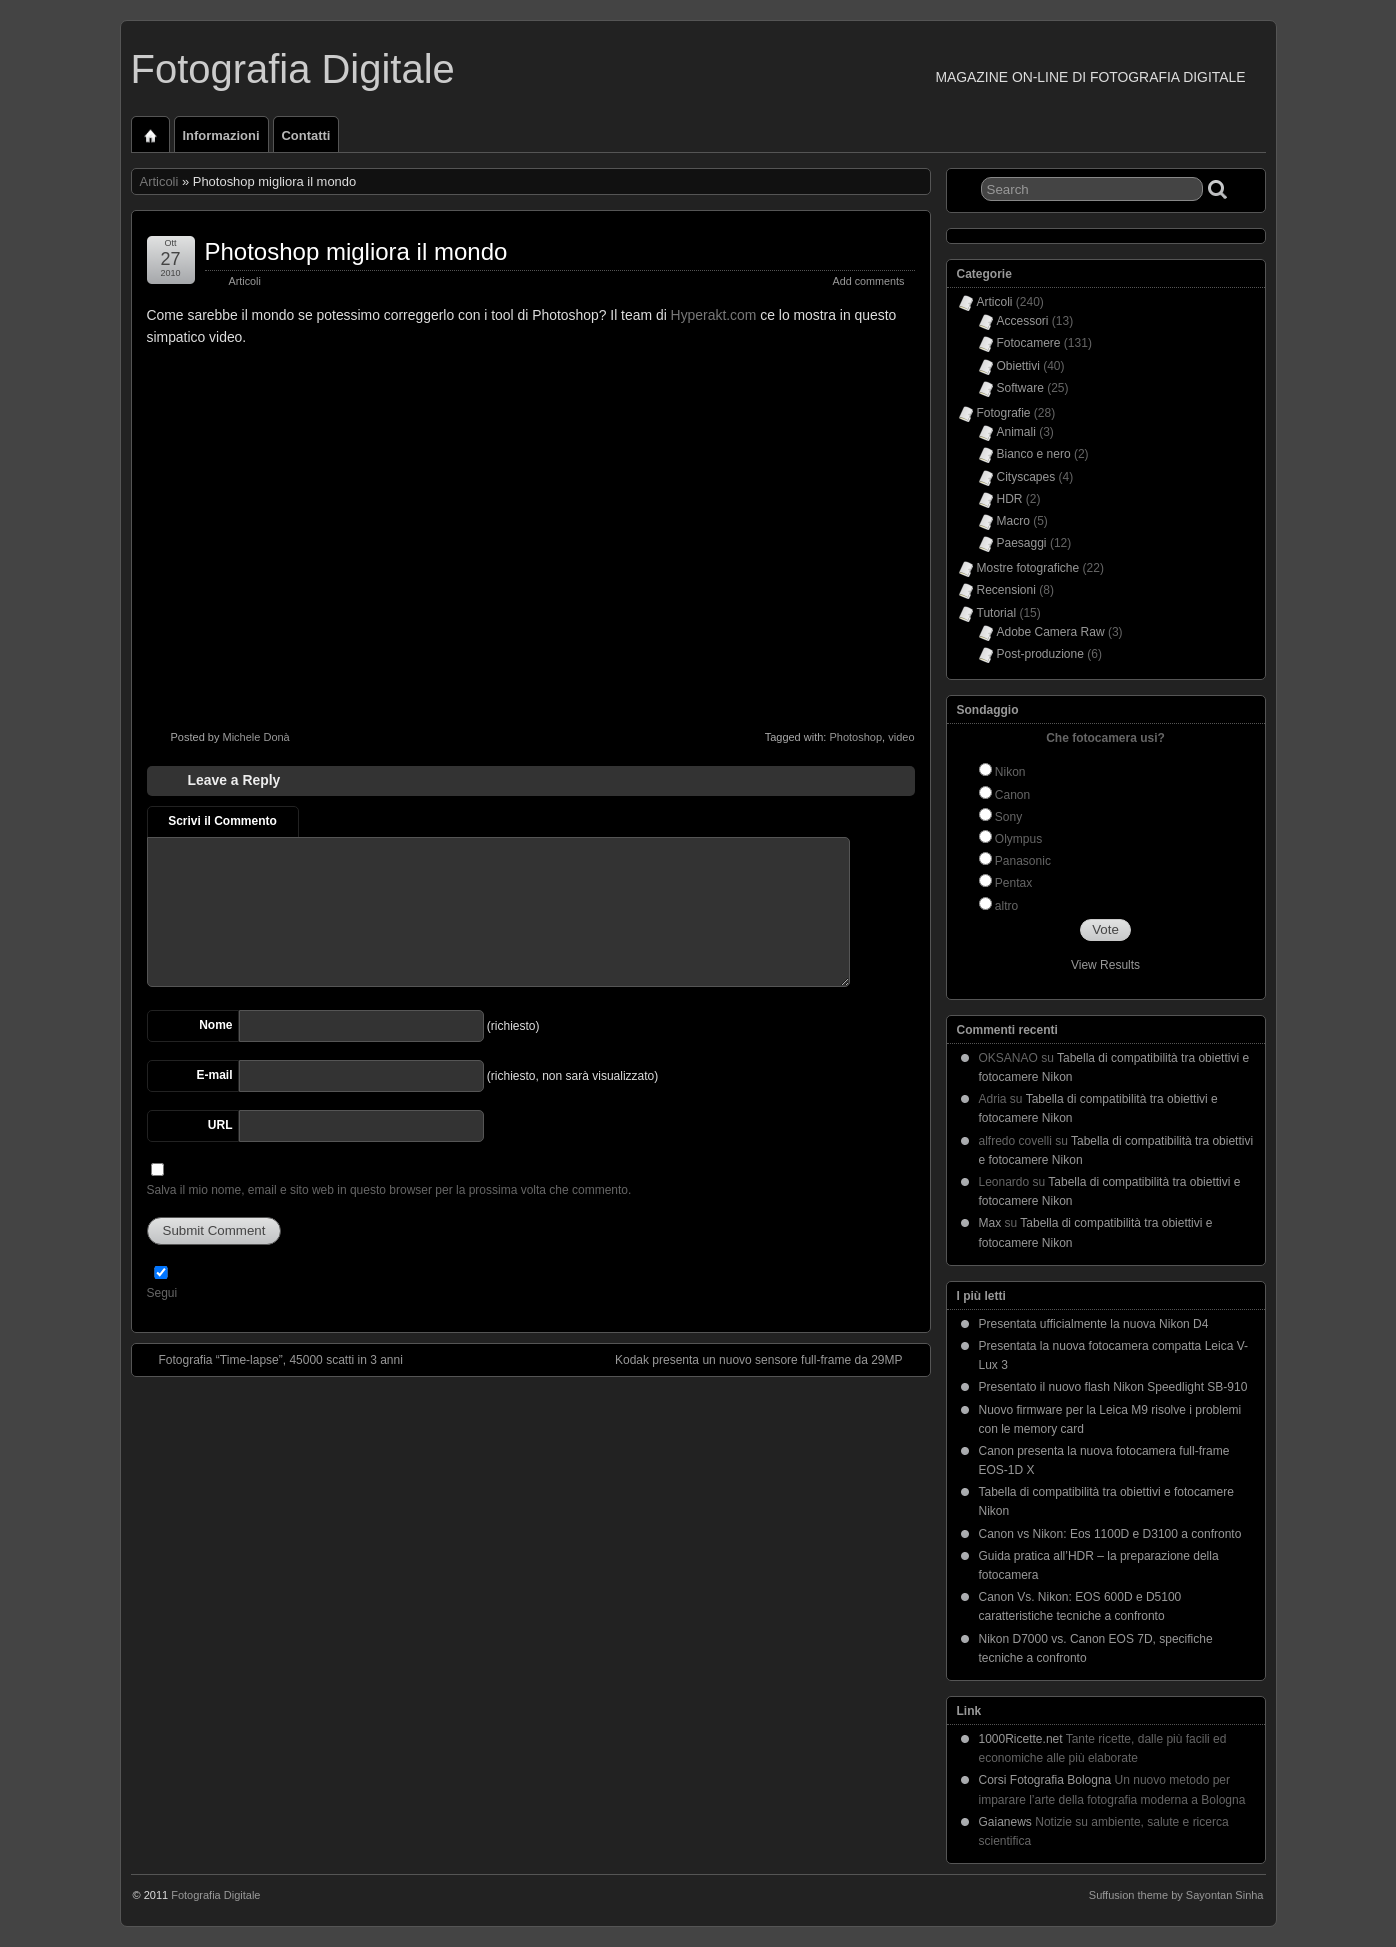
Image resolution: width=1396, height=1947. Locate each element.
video (901, 737)
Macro (1013, 521)
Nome (215, 1025)
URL (220, 1125)
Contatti (306, 135)
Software (1020, 388)
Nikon (1010, 772)
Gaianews (1005, 1822)
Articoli (159, 181)
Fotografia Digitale (293, 69)
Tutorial (997, 613)
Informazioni (221, 135)
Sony (1008, 817)
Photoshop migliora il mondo (356, 251)
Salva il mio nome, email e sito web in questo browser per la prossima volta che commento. (389, 1190)
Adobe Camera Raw (1051, 632)
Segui (162, 1293)
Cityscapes (1026, 477)
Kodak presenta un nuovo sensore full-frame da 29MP (769, 1359)
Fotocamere (1029, 343)
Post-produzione (1040, 654)
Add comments (868, 281)
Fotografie (1004, 413)
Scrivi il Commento (222, 821)
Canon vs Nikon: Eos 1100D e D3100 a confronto (1110, 1534)
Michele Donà (255, 737)
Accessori (1023, 321)
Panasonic (1023, 861)
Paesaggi (1022, 543)
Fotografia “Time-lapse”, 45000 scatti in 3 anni (271, 1359)
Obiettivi (1018, 366)
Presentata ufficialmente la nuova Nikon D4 (1094, 1324)
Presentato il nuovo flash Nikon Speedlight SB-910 (1113, 1387)
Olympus (1018, 839)
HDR (1010, 499)
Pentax (1013, 883)
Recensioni (1006, 590)
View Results (1105, 965)
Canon (1012, 795)
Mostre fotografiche (1028, 568)
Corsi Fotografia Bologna (1045, 1780)
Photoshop (855, 737)
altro (1006, 906)
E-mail (214, 1075)
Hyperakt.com (714, 315)
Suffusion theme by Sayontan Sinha (1176, 1895)
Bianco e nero (1034, 454)
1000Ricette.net (1021, 1739)
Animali (1016, 432)
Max (990, 1223)
